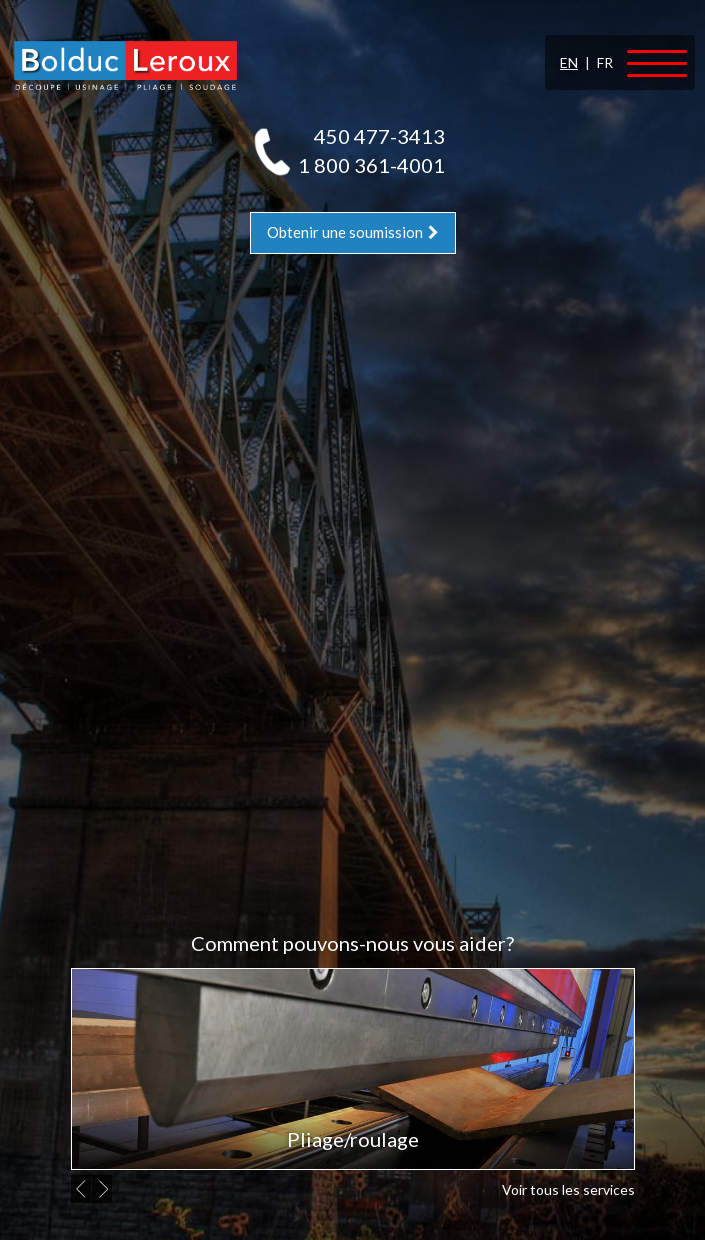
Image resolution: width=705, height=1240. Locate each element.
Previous (84, 1188)
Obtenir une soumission (353, 232)
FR (605, 62)
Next (105, 1188)
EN (569, 62)
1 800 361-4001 (371, 165)
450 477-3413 (379, 136)
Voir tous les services (568, 1189)
